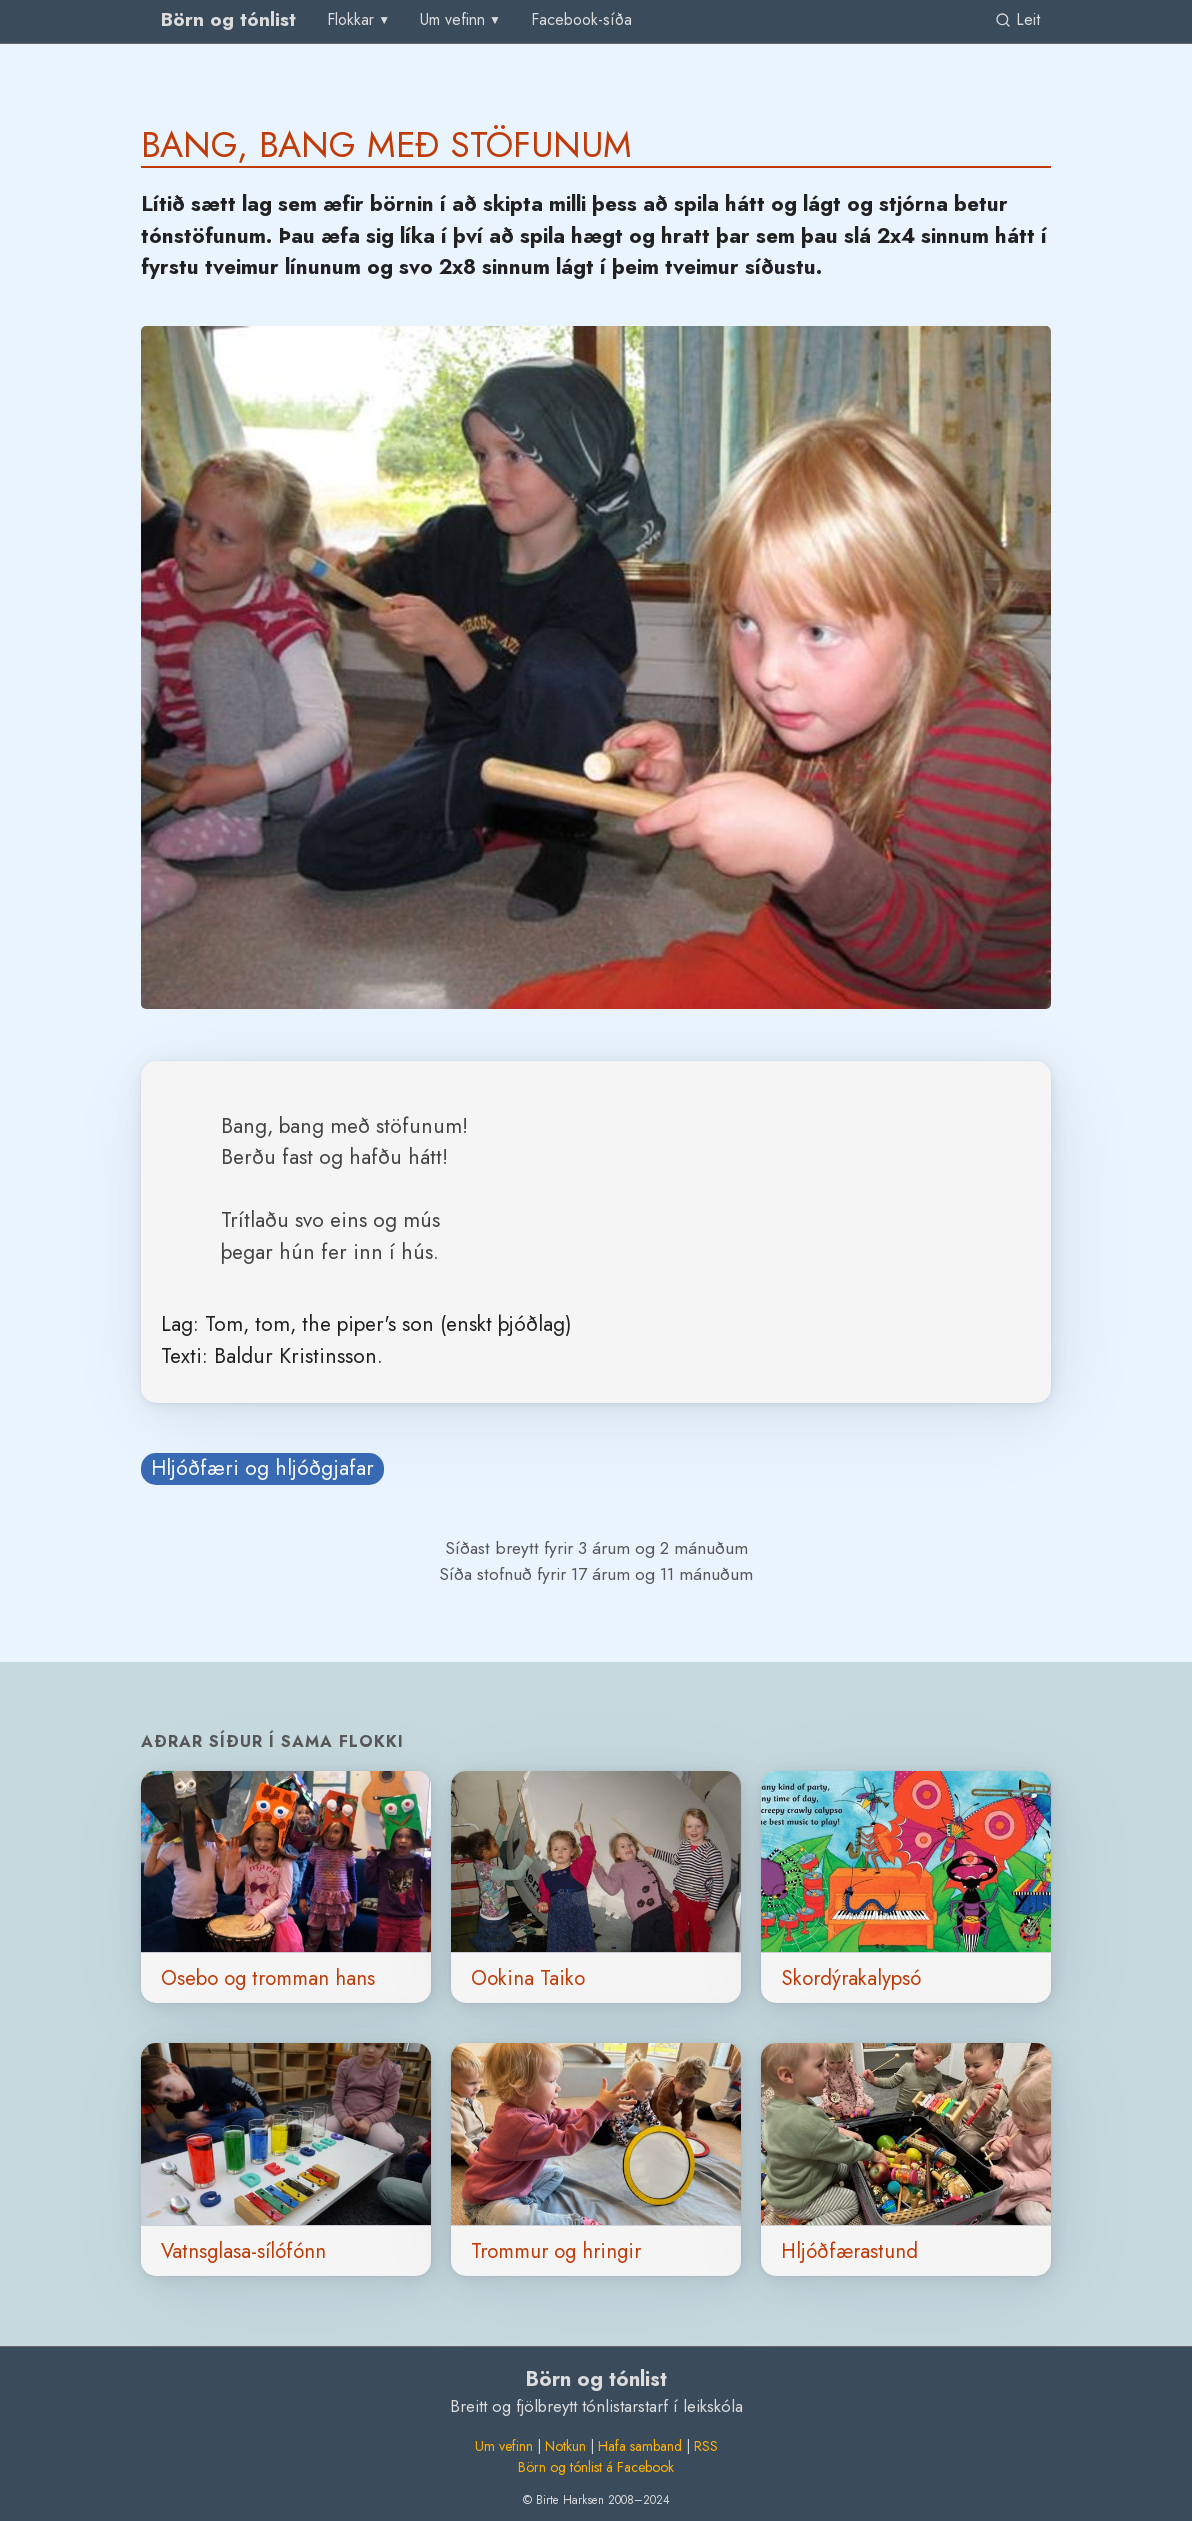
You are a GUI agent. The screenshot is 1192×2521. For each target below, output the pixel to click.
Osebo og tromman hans (268, 1978)
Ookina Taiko (528, 1978)
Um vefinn (504, 2446)
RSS (706, 2446)
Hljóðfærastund (849, 2251)
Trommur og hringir (556, 2251)
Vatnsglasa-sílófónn (243, 2251)
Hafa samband (640, 2446)
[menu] (359, 20)
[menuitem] (581, 20)
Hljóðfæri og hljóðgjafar (262, 1468)
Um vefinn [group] (452, 19)
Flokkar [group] (350, 19)
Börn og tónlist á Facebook (596, 2467)
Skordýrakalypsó (851, 1978)
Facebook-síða (581, 19)
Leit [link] (1017, 19)
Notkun (565, 2446)
